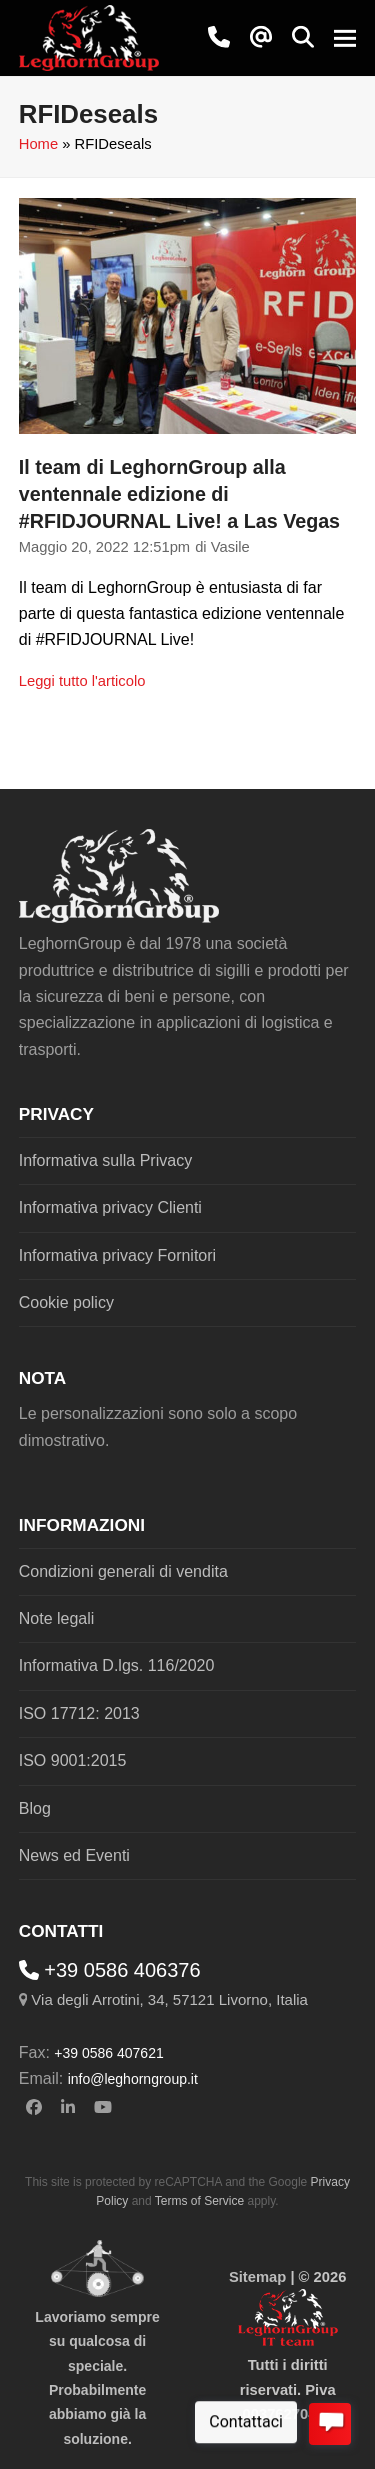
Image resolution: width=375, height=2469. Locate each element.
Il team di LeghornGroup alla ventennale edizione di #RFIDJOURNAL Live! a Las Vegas (179, 494)
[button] (303, 37)
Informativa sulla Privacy (105, 1160)
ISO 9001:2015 (73, 1760)
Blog (35, 1808)
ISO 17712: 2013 (79, 1713)
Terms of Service (199, 2201)
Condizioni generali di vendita (123, 1571)
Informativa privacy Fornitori (117, 1255)
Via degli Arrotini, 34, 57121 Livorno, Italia (169, 1999)
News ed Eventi (74, 1855)
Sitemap (257, 2277)
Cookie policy (66, 1302)
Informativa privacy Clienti (110, 1207)
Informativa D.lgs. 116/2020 (117, 1665)
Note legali (57, 1618)
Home (38, 144)
